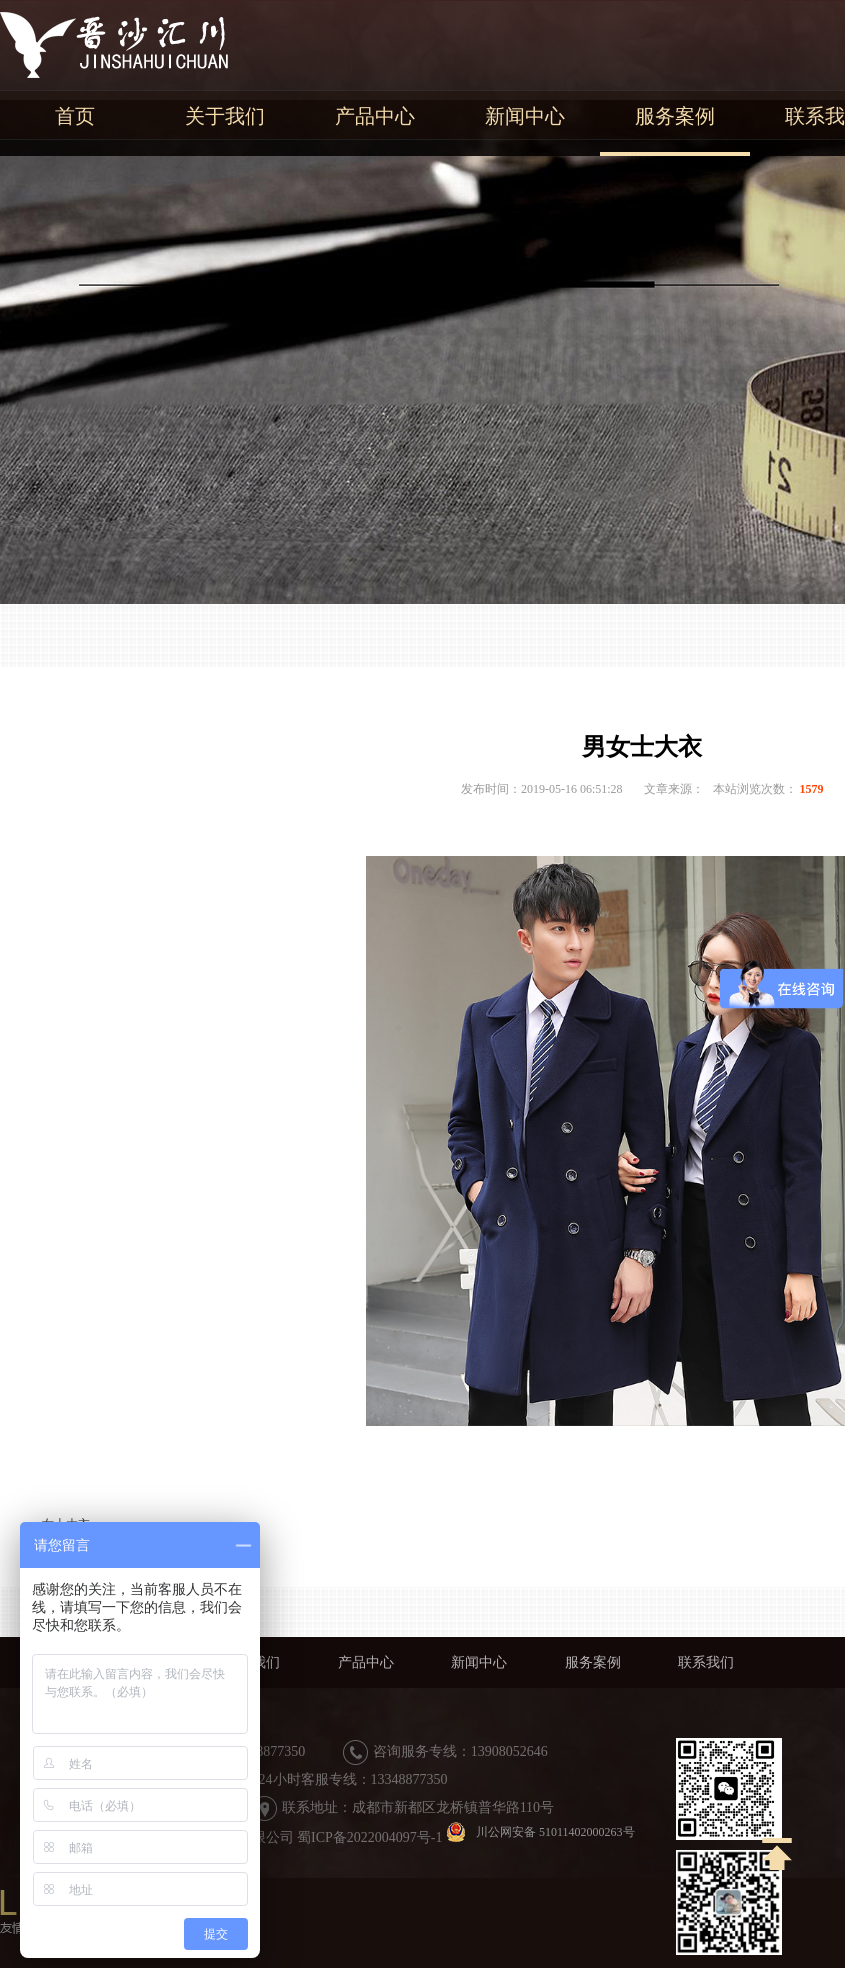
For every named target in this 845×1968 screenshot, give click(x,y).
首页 (75, 116)
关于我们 (225, 116)
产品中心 (375, 116)
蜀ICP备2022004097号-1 (369, 1837)
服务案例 (675, 116)
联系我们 (706, 1662)
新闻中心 (525, 116)
